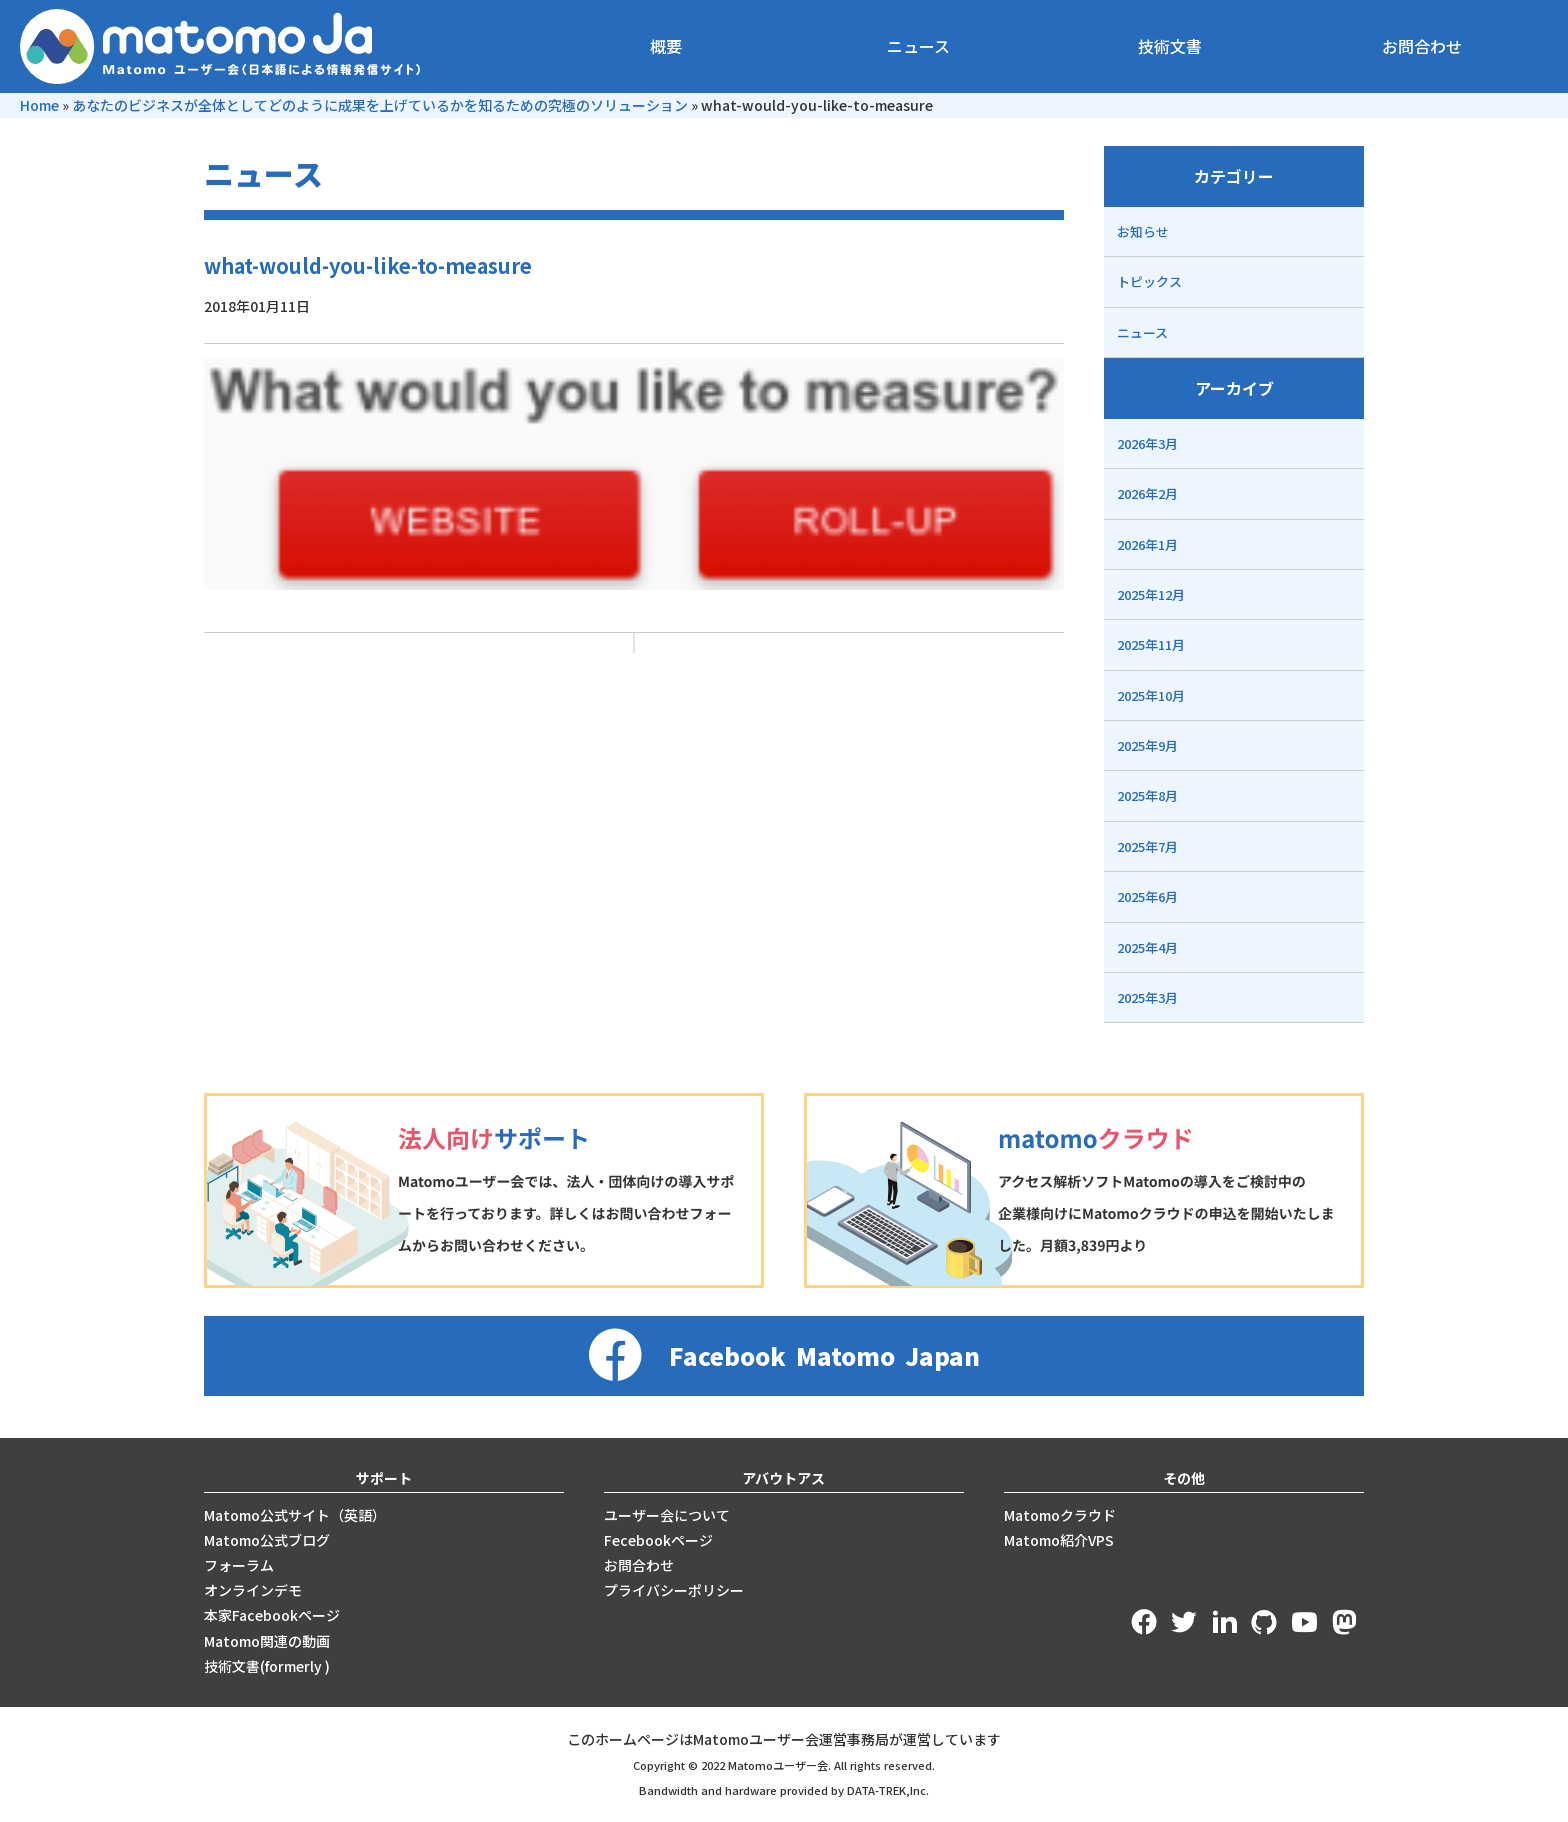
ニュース (918, 46)
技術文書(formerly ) (267, 1666)
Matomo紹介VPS (1059, 1540)
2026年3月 (1147, 443)
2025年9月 (1147, 745)
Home (39, 105)
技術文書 (1170, 46)
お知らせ (1143, 231)
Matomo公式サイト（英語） (295, 1515)
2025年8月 (1147, 795)
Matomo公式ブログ (267, 1540)
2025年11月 (1151, 644)
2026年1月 (1147, 544)
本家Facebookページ (272, 1615)
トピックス (1149, 281)
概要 (666, 46)
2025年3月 (1147, 997)
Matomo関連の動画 (267, 1641)
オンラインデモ (253, 1590)
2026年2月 (1147, 493)
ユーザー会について (667, 1515)
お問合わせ (1422, 46)
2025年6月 (1147, 896)
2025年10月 (1151, 695)
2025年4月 (1147, 947)
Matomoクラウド (1060, 1515)
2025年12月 (1151, 594)
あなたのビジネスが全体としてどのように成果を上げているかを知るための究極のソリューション (380, 105)
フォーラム (239, 1565)
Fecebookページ (658, 1540)
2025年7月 (1147, 846)
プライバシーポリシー (674, 1590)
